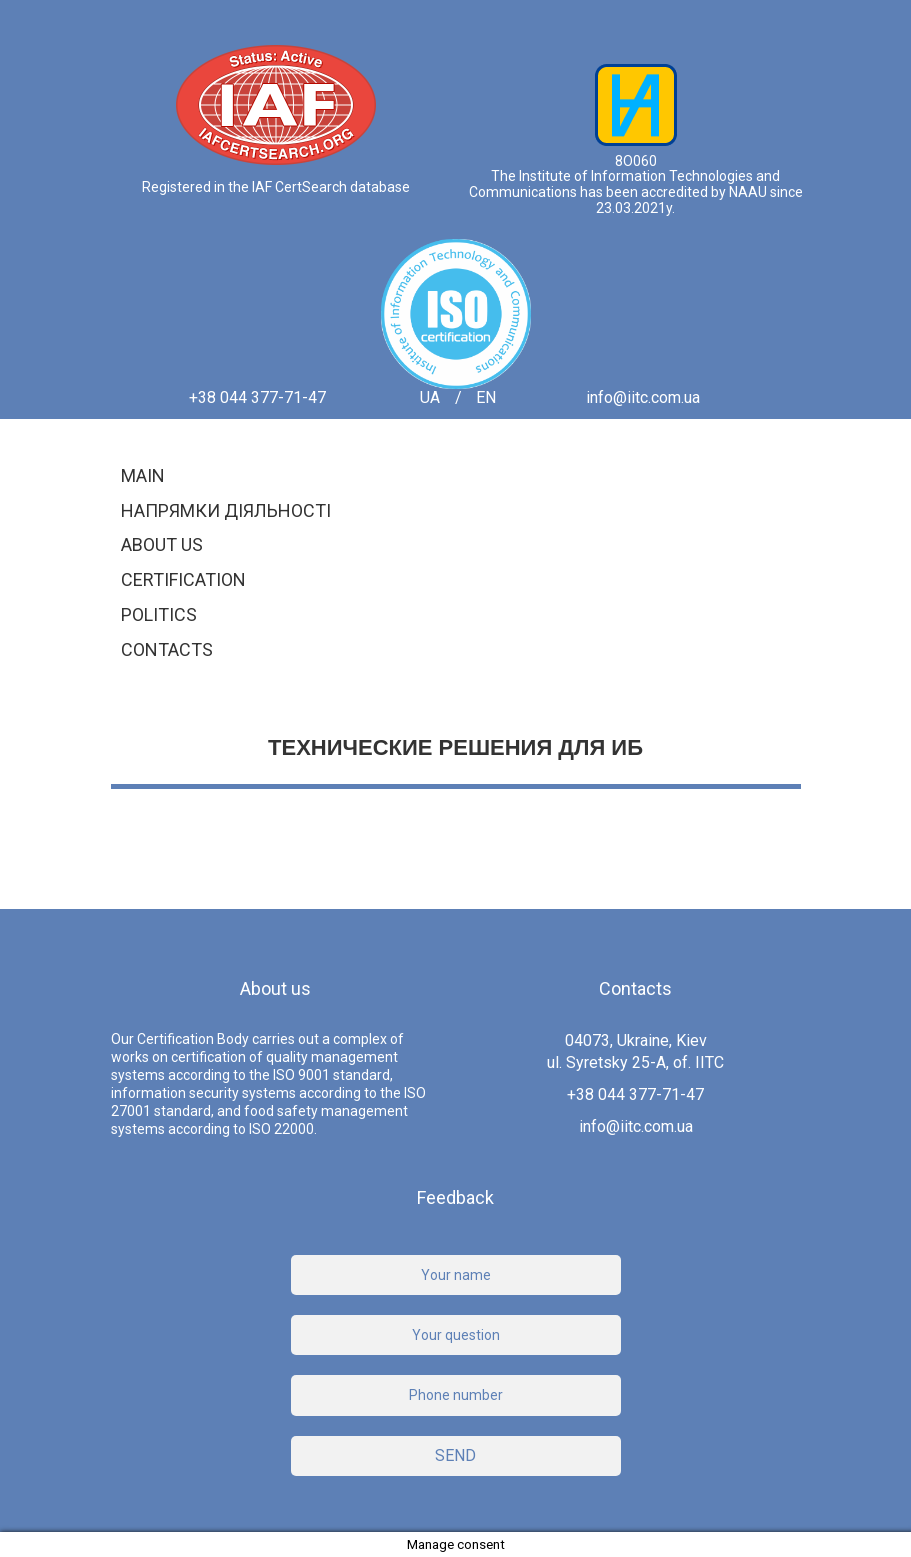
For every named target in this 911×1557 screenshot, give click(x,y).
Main (143, 475)
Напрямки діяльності (226, 510)
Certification (183, 579)
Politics (159, 614)
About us (162, 544)
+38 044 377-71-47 (257, 398)
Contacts (167, 649)
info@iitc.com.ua (643, 398)
